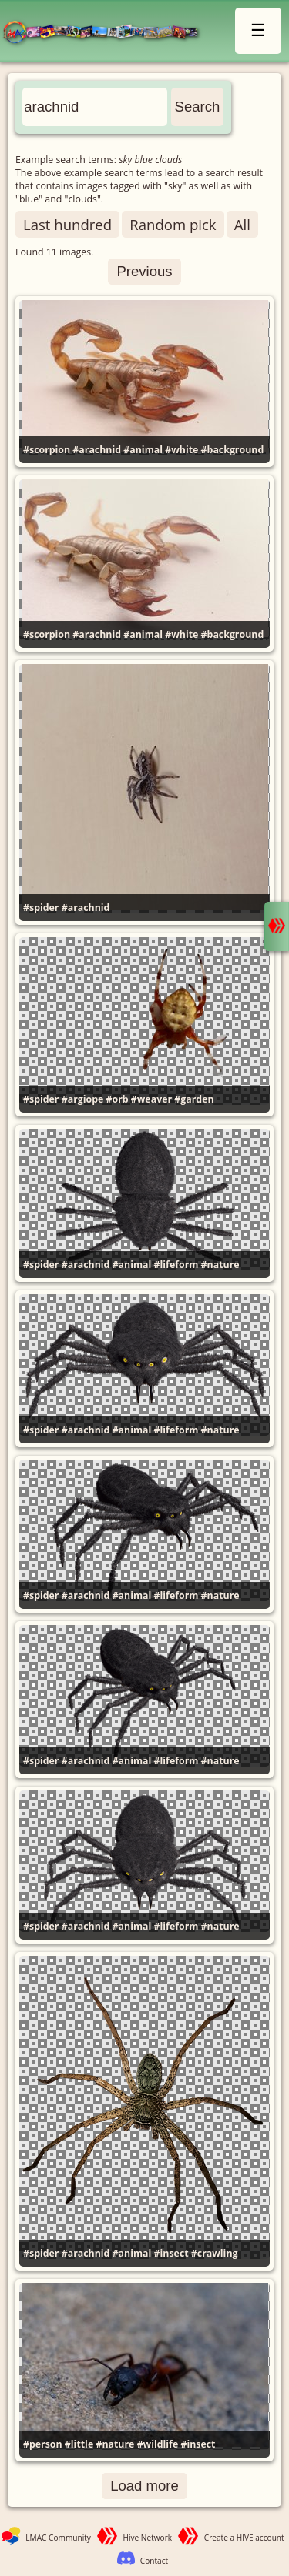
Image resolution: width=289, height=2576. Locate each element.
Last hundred (67, 224)
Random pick (172, 224)
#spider (41, 907)
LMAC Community (58, 2537)
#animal (143, 449)
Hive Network (148, 2537)
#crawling (214, 2253)
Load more (144, 2486)
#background (232, 449)
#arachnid (96, 449)
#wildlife (158, 2444)
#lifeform (176, 1264)
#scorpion (46, 449)
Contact (154, 2560)
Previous (144, 271)
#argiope (83, 1099)
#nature (220, 1264)
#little (79, 2444)
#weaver (151, 1099)
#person (42, 2444)
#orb (117, 1099)
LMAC (107, 33)
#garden (193, 1099)
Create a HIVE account (244, 2537)
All (242, 224)
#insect (171, 2253)
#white (181, 449)
